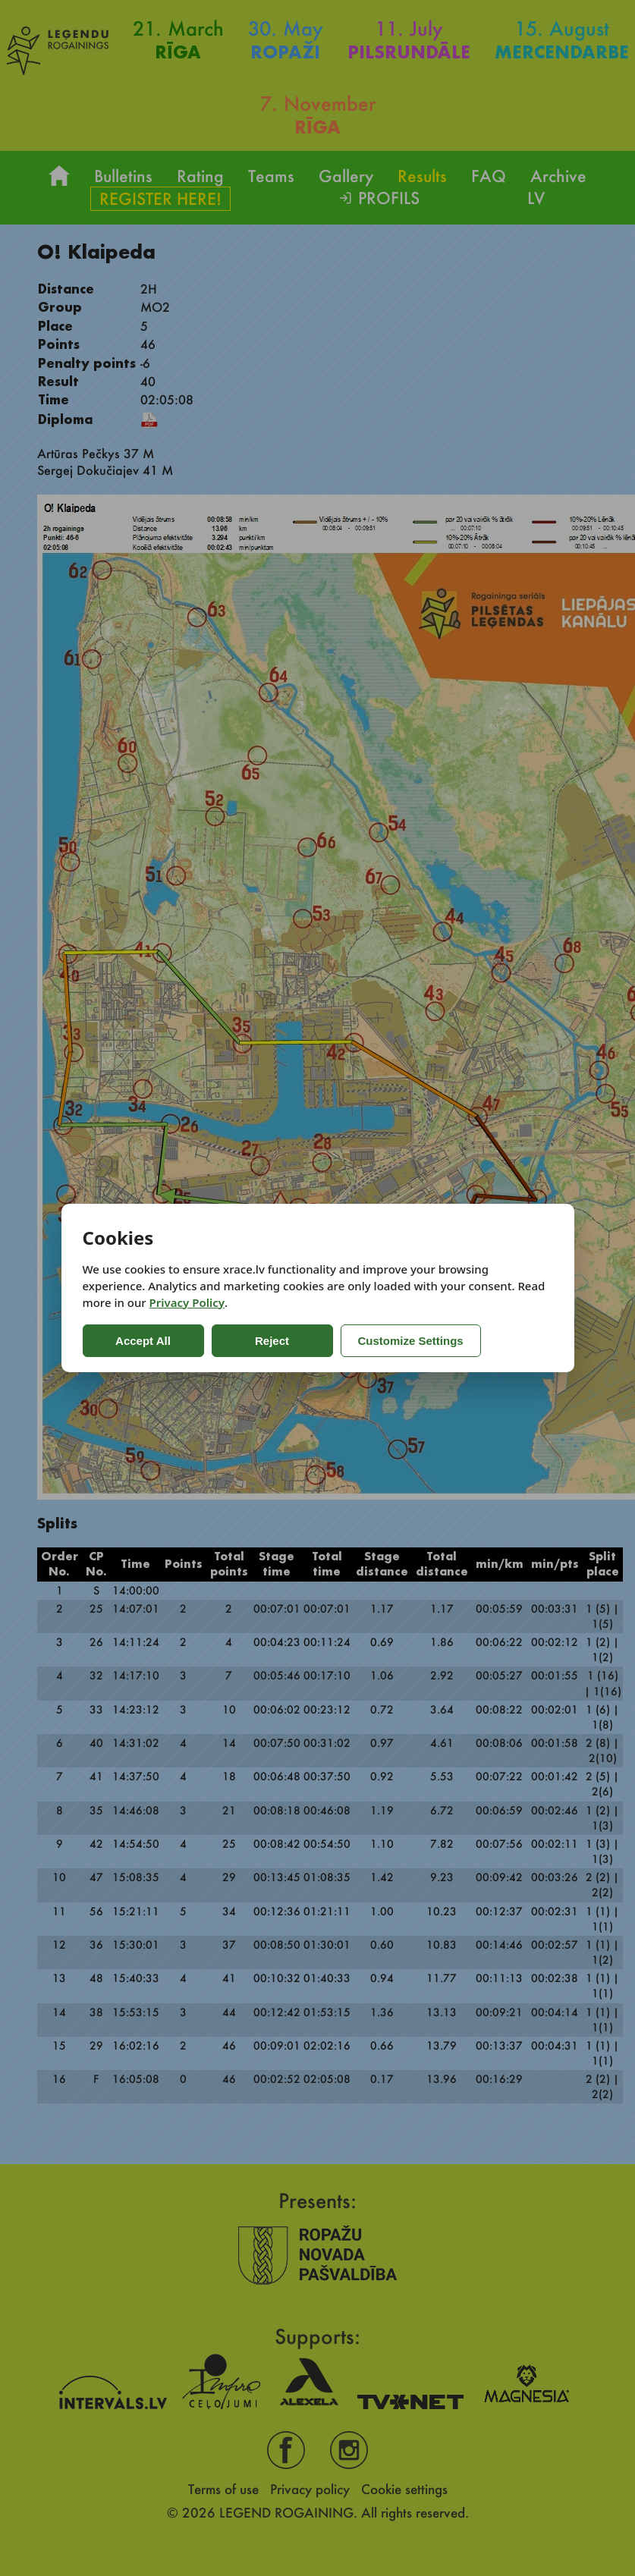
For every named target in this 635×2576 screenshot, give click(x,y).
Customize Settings (411, 1340)
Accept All (143, 1340)
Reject (272, 1340)
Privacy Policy (187, 1302)
